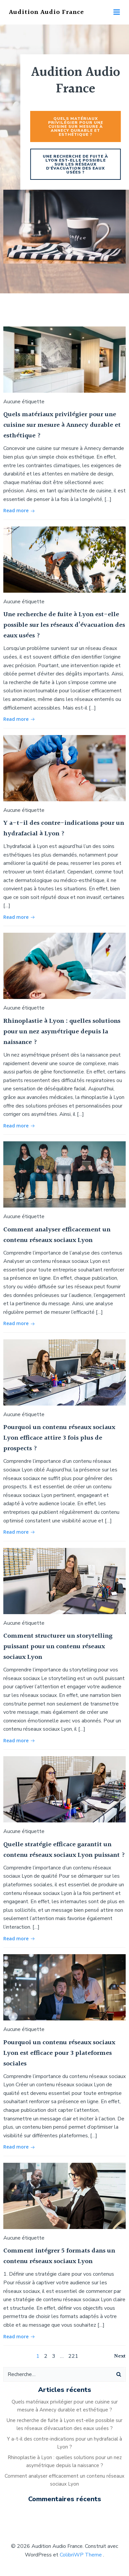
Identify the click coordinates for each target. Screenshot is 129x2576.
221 (73, 2356)
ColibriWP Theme (81, 2554)
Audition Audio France (46, 12)
